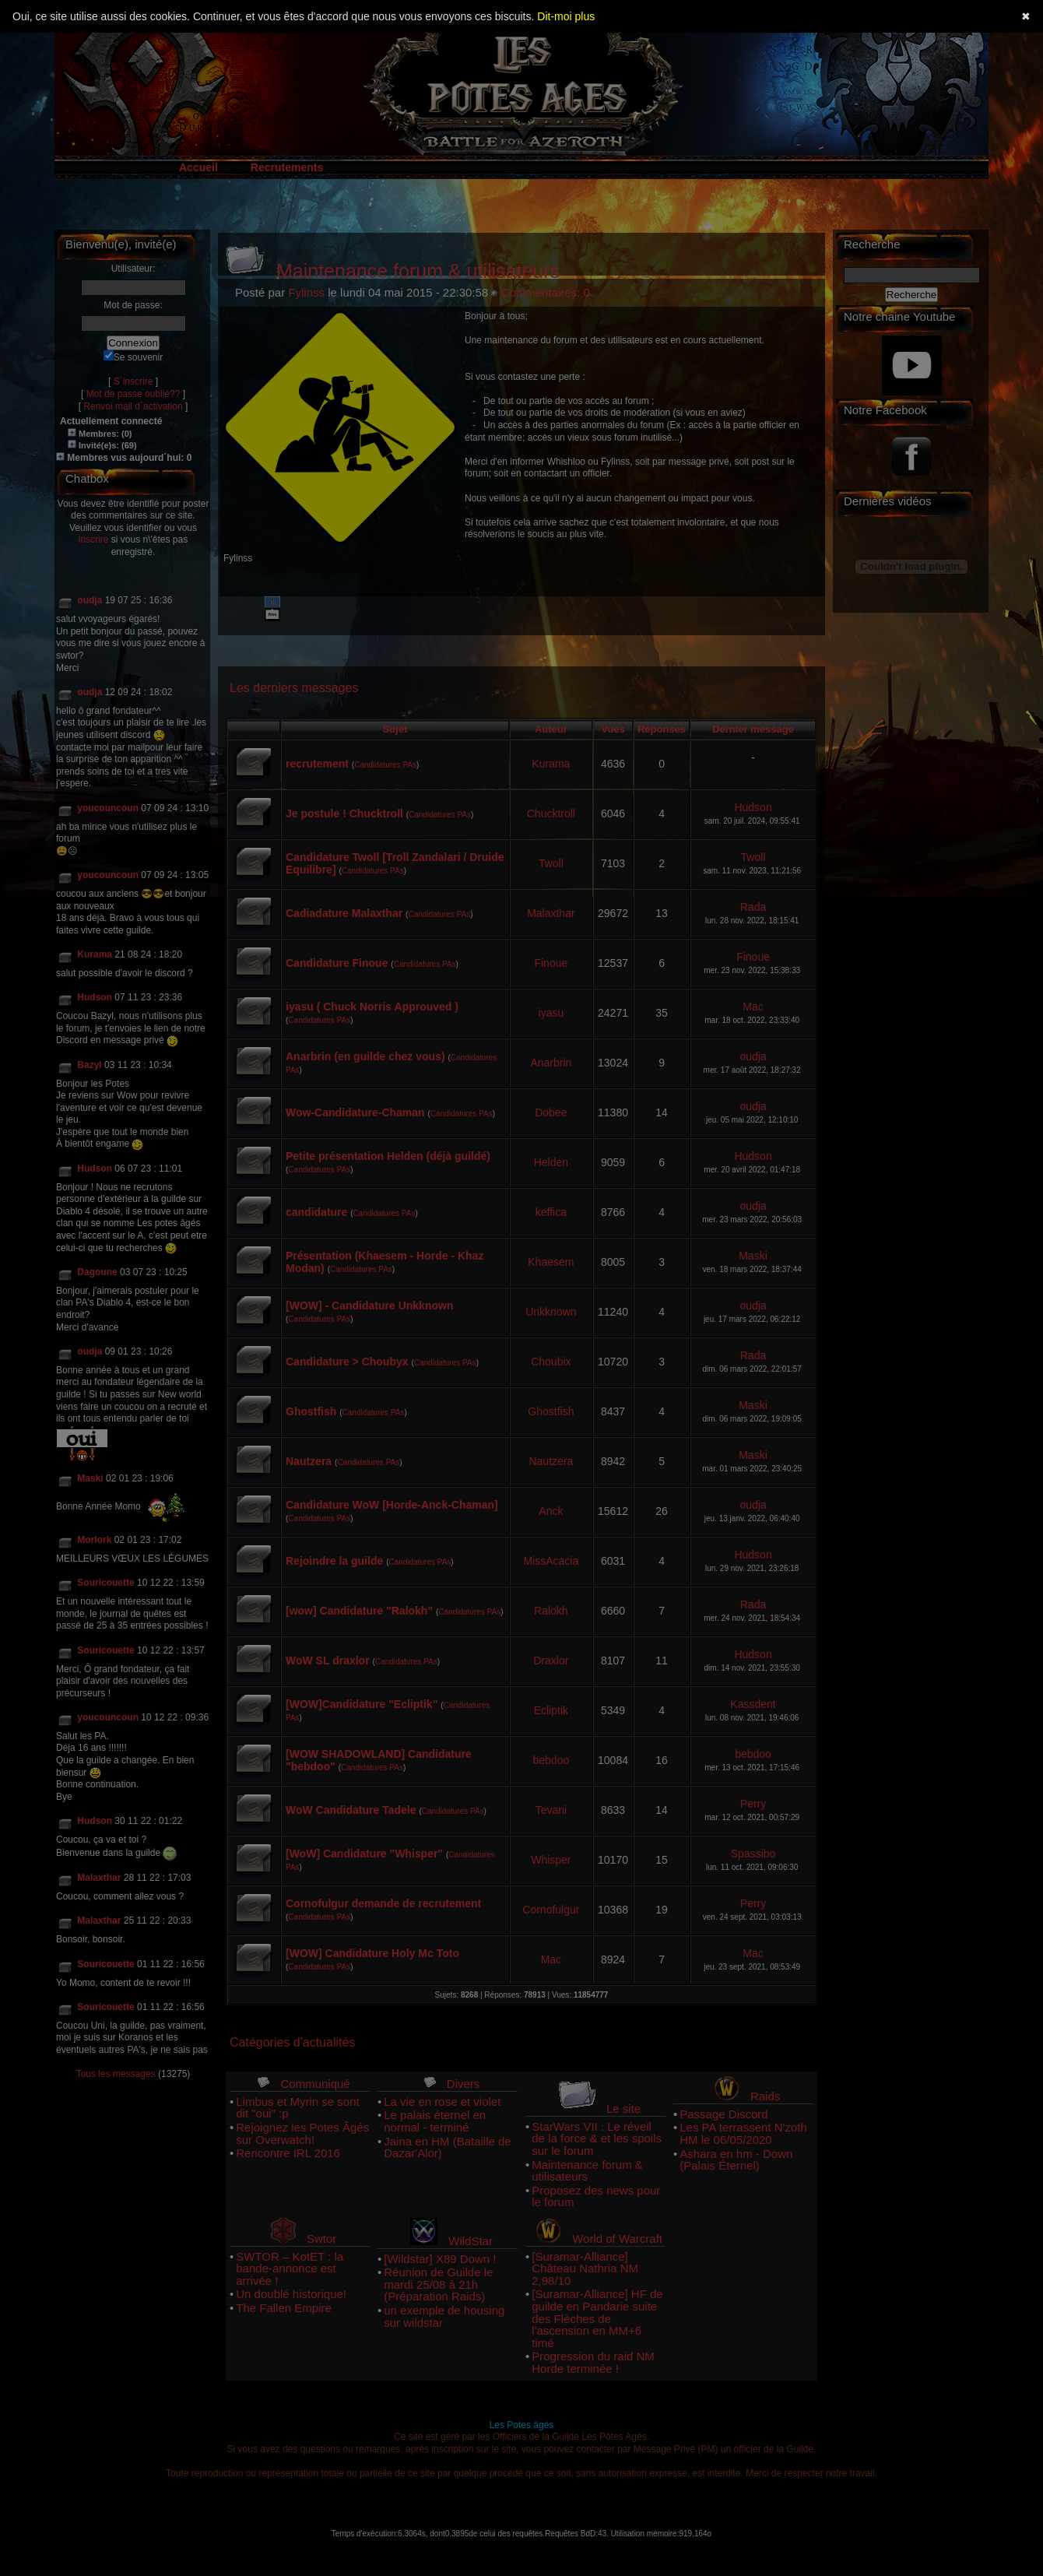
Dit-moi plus (566, 16)
